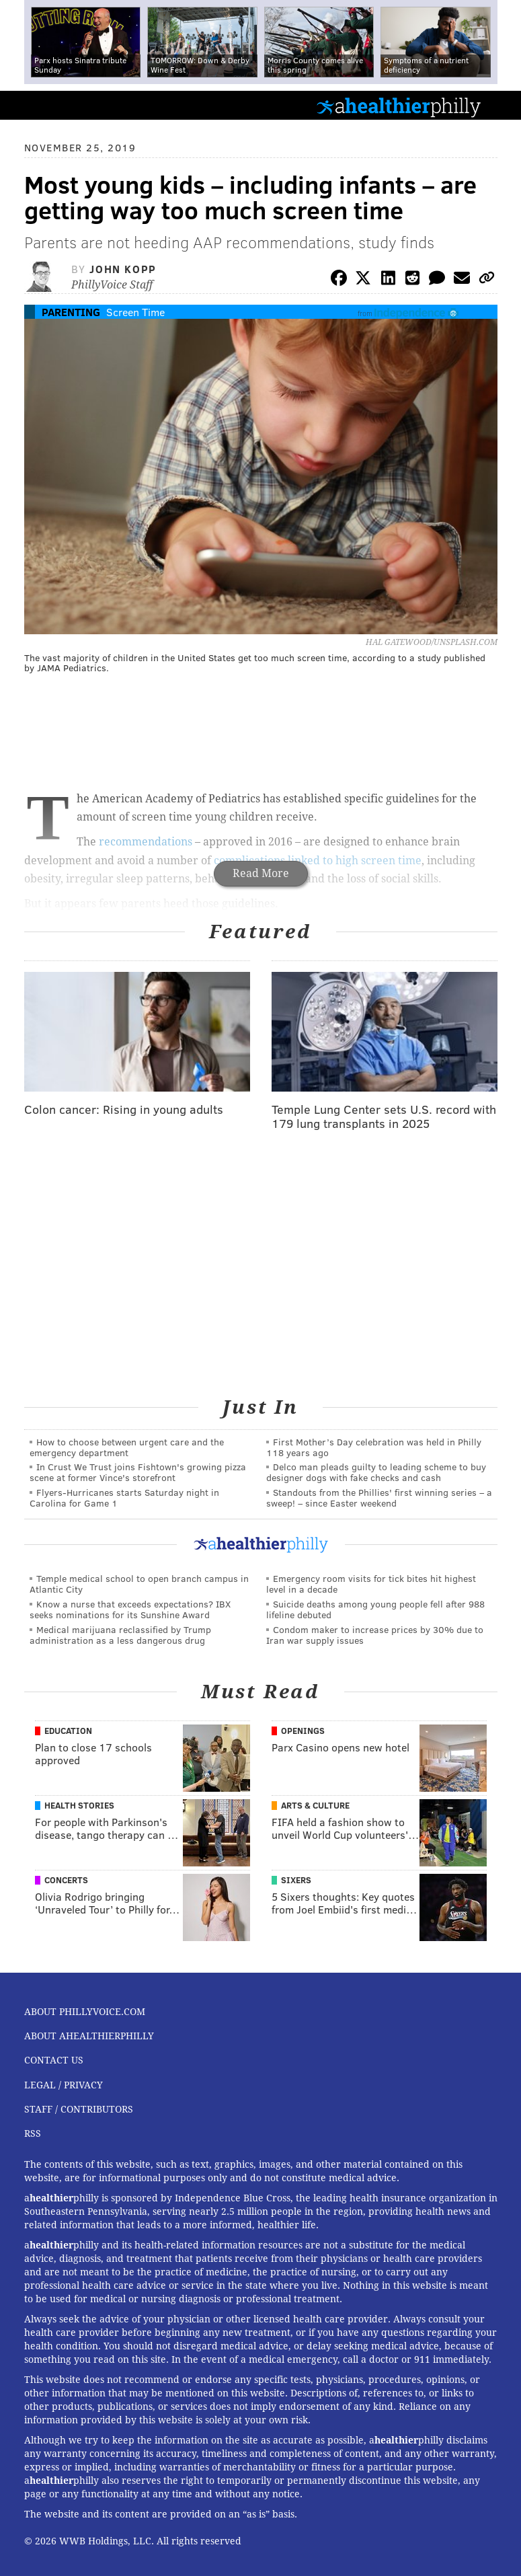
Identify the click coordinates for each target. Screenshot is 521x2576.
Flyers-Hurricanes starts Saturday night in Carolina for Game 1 (124, 1497)
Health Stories (79, 1805)
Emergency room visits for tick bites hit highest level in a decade (371, 1583)
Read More (261, 873)
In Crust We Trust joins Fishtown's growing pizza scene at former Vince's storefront (138, 1472)
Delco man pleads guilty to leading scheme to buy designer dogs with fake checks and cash (376, 1472)
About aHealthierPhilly (89, 2036)
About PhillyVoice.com (84, 2011)
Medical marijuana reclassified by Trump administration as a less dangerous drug (120, 1634)
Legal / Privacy (63, 2085)
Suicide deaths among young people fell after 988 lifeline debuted (375, 1609)
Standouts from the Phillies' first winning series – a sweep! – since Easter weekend (379, 1497)
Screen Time (135, 312)
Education (68, 1731)
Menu (499, 105)
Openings (303, 1731)
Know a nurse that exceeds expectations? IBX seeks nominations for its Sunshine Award (130, 1609)
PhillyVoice (32, 104)
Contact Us (53, 2060)
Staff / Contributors (78, 2109)
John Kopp (122, 269)
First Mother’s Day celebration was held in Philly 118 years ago (373, 1447)
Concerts (66, 1880)
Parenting (71, 312)
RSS (32, 2133)
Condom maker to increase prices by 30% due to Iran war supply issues (374, 1634)
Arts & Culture (315, 1805)
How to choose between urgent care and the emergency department (127, 1447)
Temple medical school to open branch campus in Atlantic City (139, 1583)
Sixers (296, 1880)
